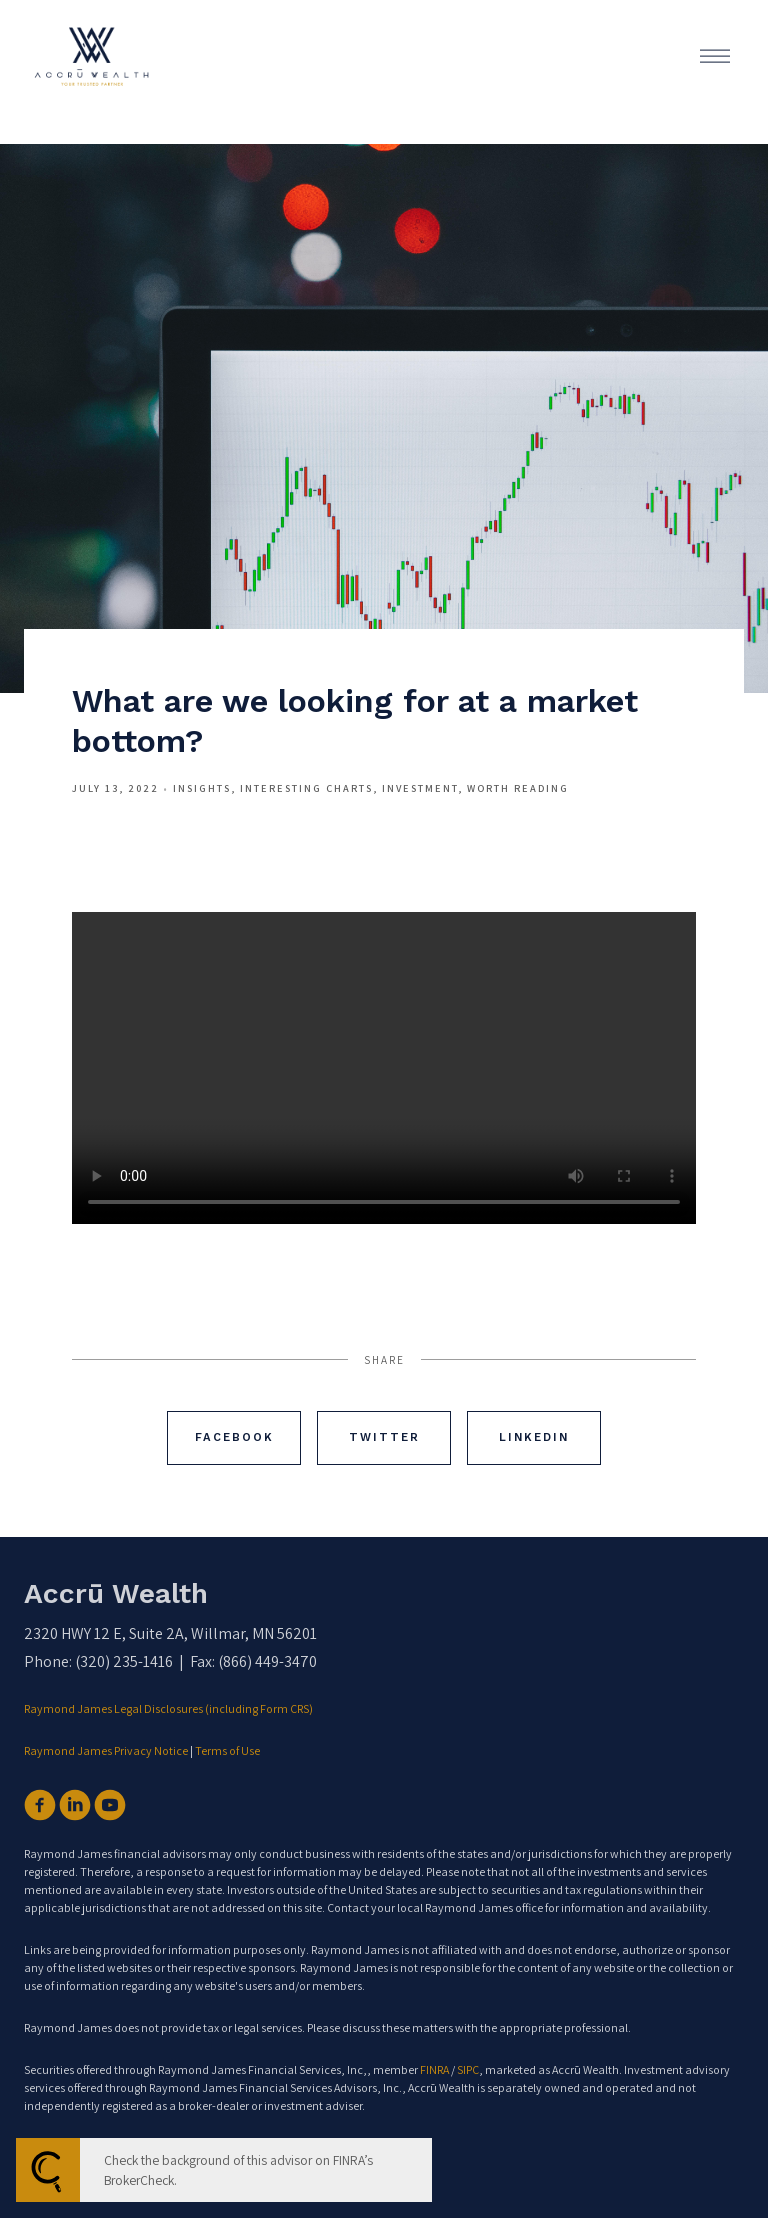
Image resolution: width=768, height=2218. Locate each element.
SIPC (468, 2069)
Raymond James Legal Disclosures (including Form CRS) (169, 1708)
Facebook (234, 1437)
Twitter (384, 1437)
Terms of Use (227, 1750)
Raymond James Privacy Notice (106, 1750)
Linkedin (534, 1437)
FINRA (434, 2069)
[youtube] (110, 1805)
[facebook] (40, 1805)
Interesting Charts (306, 788)
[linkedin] (75, 1805)
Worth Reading (518, 788)
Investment (420, 788)
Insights (202, 788)
